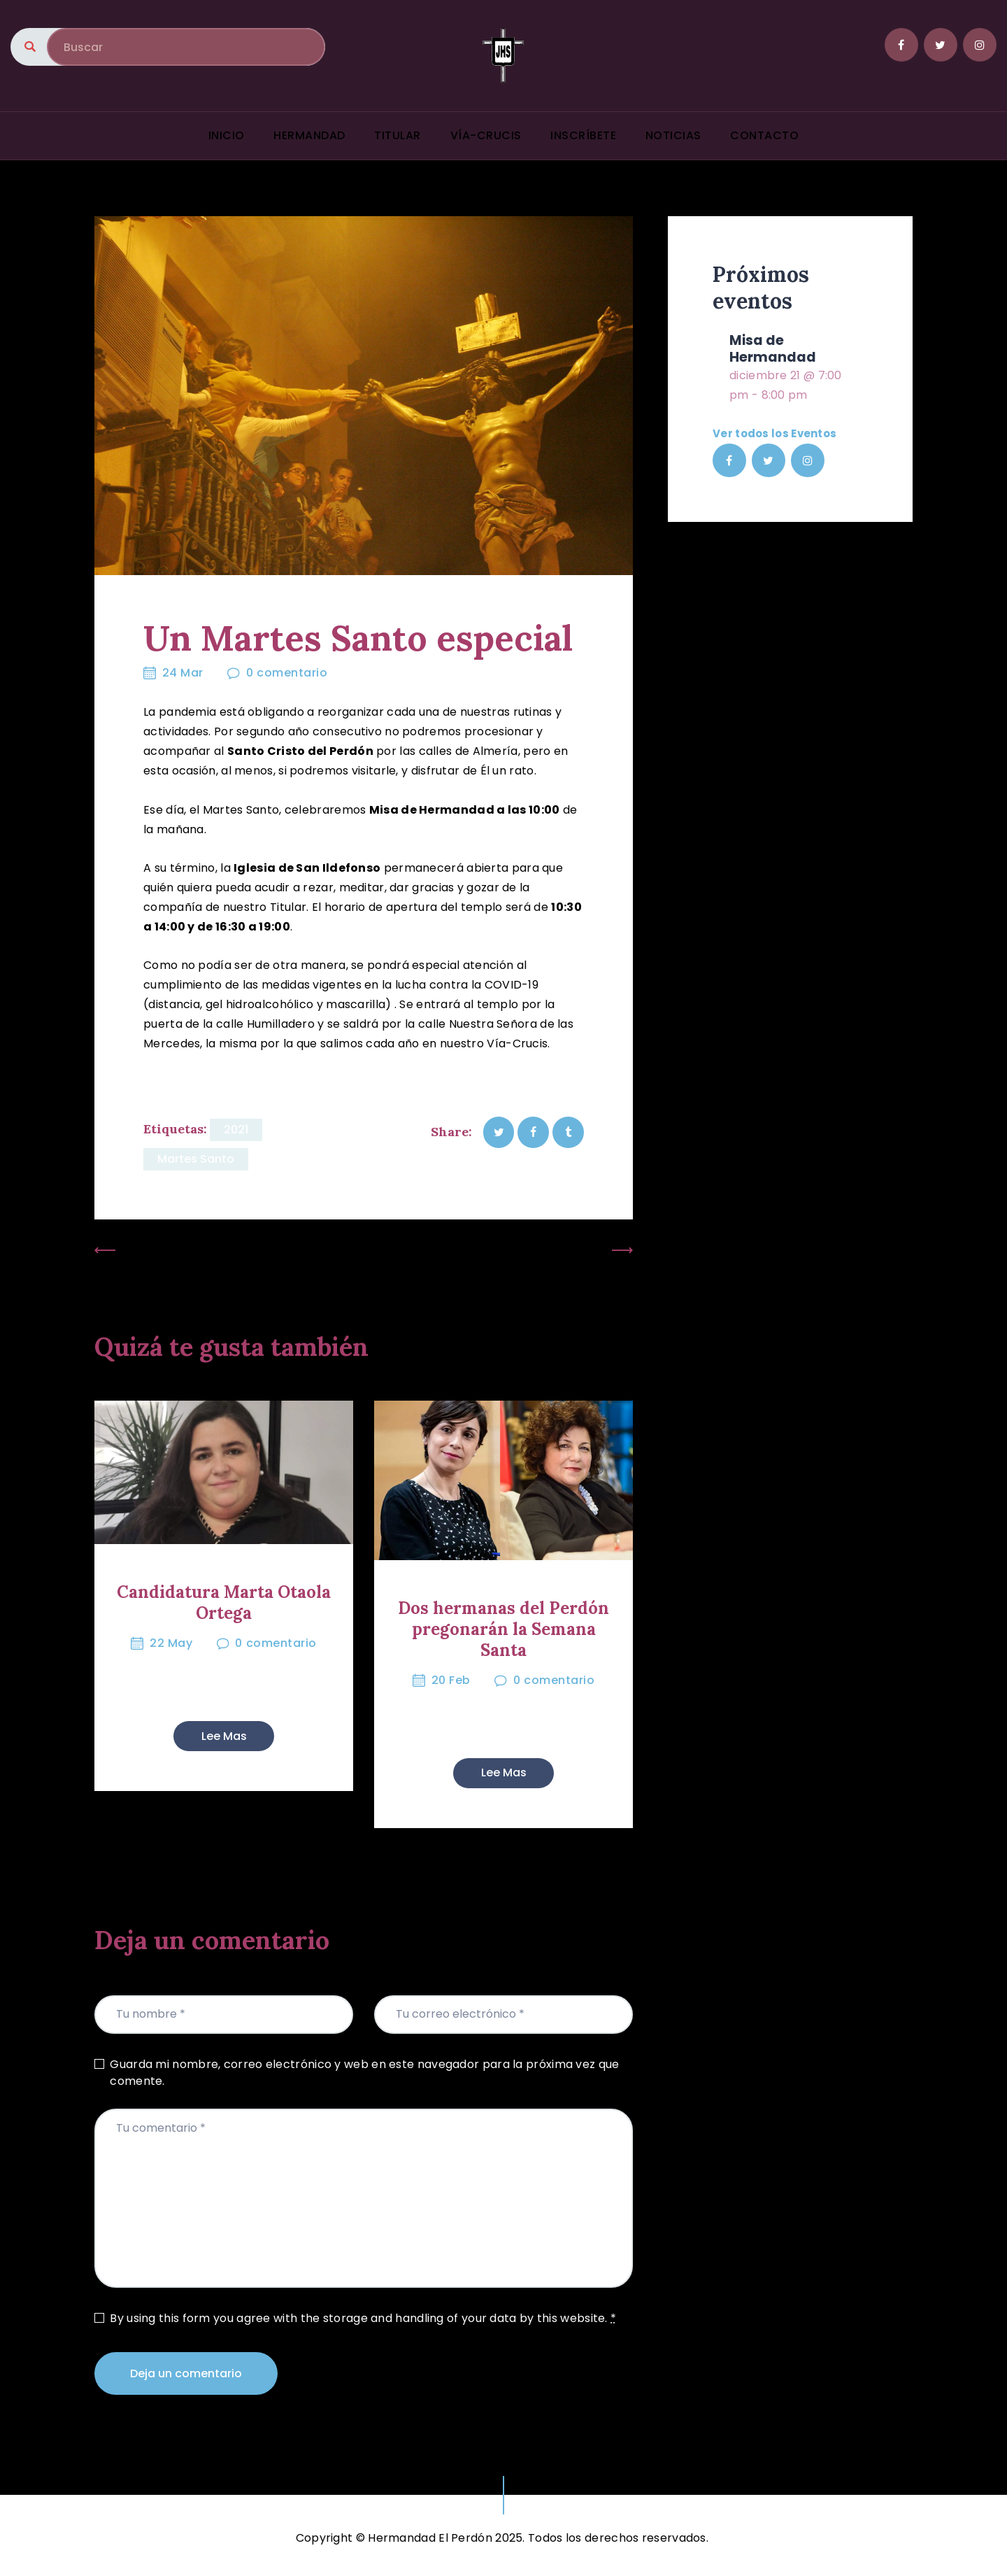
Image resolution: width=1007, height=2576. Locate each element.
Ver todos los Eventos (774, 433)
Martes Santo (195, 1159)
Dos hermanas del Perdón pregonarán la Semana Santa (503, 1629)
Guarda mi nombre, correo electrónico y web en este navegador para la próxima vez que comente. (364, 2072)
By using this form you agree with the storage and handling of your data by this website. (363, 2318)
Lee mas (224, 1736)
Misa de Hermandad (772, 349)
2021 (236, 1129)
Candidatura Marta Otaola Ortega (224, 1603)
